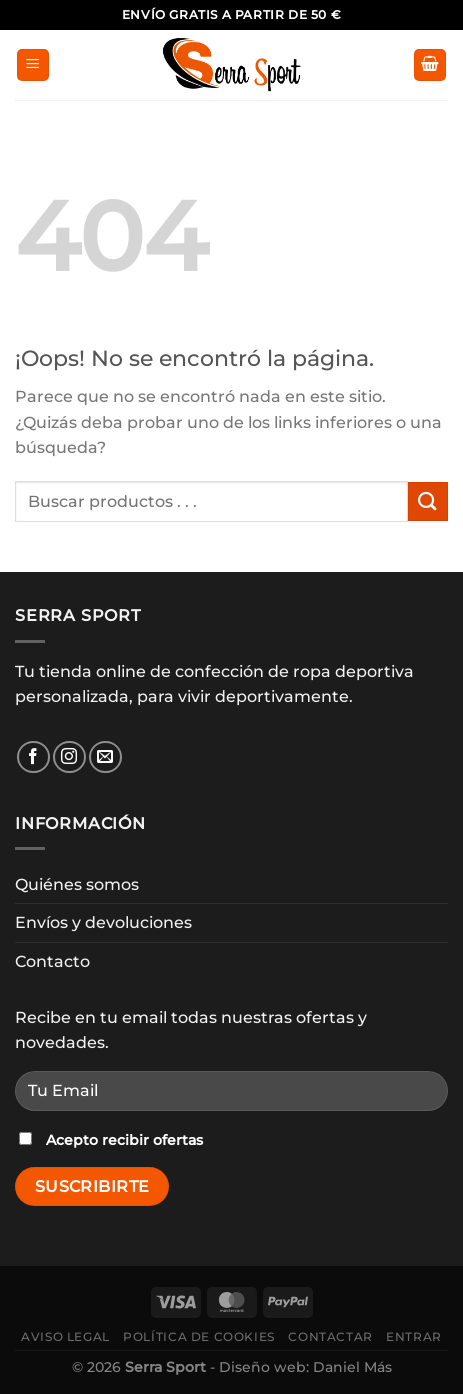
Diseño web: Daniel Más (305, 1367)
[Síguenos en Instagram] (69, 757)
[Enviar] (428, 501)
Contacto (52, 961)
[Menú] (33, 65)
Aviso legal (65, 1336)
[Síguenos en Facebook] (33, 757)
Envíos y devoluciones (103, 922)
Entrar (414, 1336)
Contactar (330, 1336)
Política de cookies (199, 1336)
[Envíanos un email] (105, 757)
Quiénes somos (77, 884)
